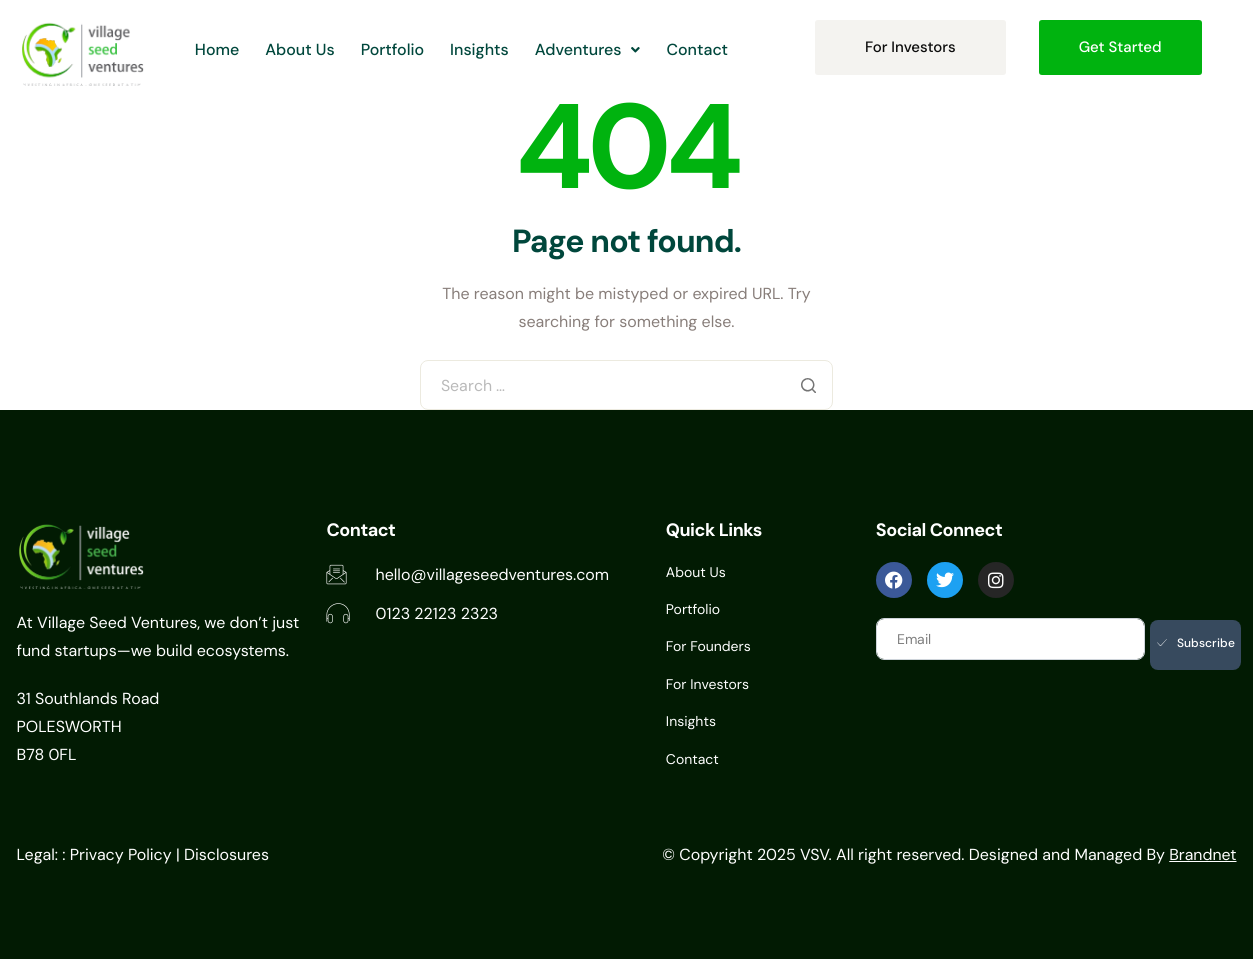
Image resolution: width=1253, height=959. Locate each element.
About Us (303, 46)
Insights (488, 46)
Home (218, 46)
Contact (713, 46)
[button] (600, 47)
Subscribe (1196, 643)
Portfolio (397, 46)
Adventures (600, 46)
